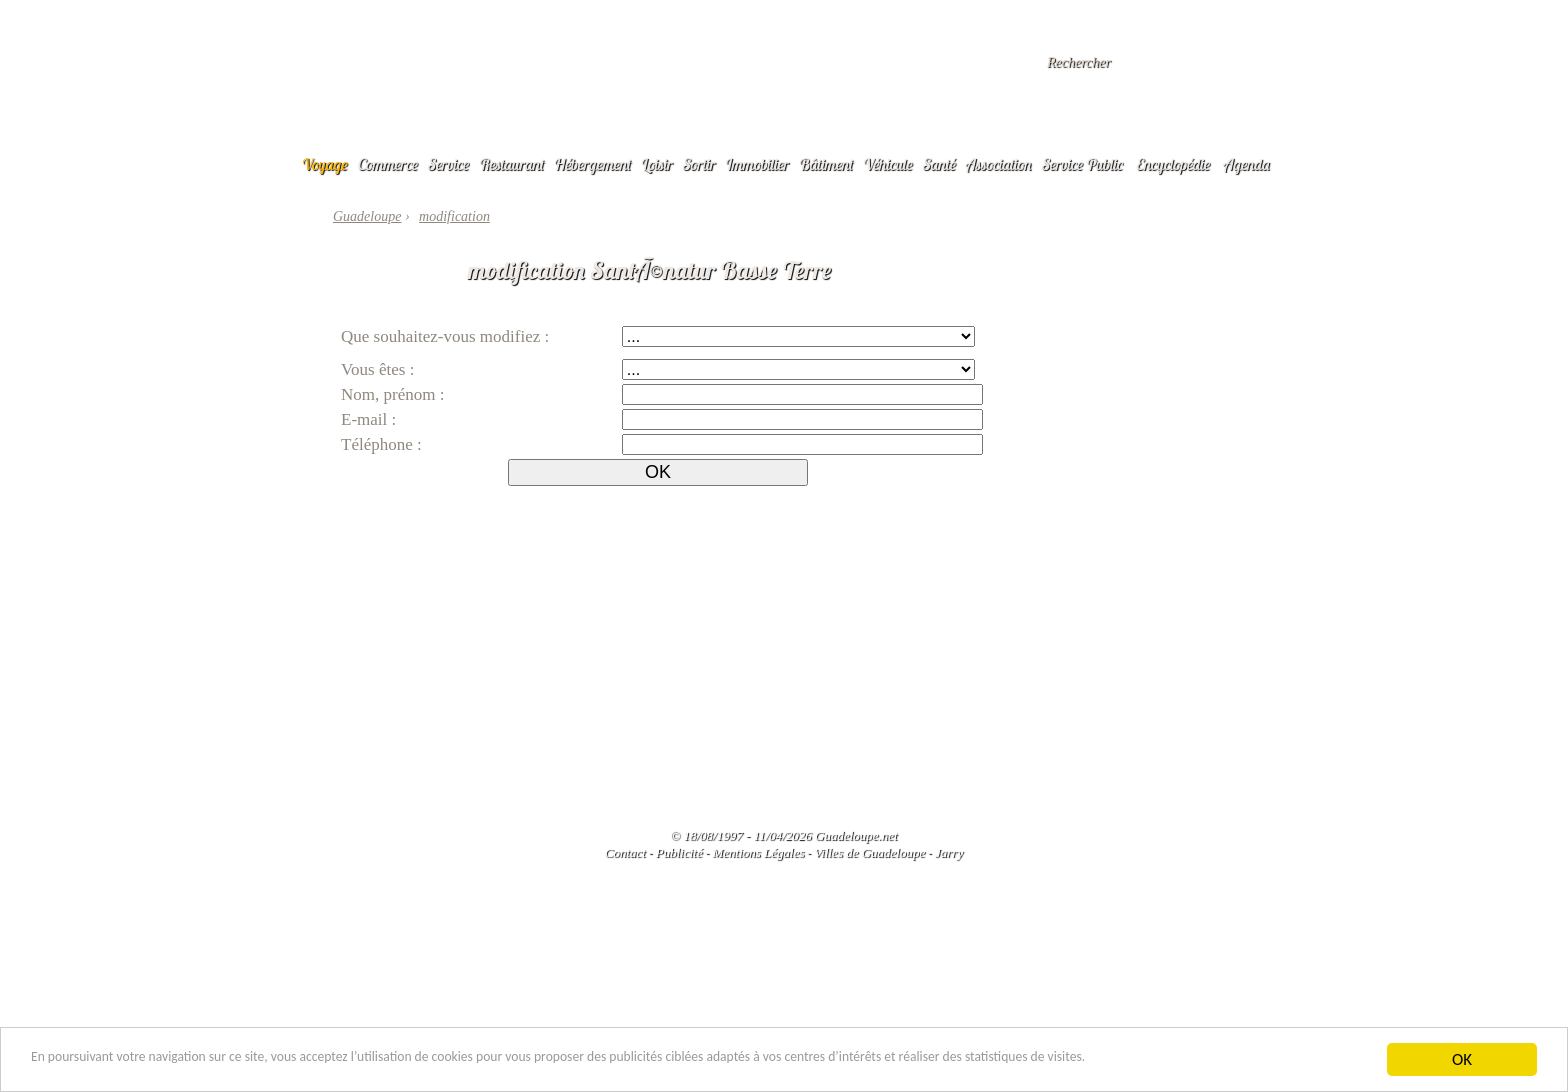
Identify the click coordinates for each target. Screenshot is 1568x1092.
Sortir (699, 164)
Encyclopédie (1173, 164)
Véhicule (888, 164)
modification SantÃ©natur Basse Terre (650, 270)
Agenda (1247, 164)
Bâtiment (826, 164)
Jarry (949, 852)
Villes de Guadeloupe (869, 852)
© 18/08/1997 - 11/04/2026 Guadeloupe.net (783, 835)
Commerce (388, 164)
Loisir (657, 164)
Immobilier (757, 164)
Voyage (325, 164)
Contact (625, 852)
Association (999, 164)
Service (448, 164)
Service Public (1082, 164)
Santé (939, 164)
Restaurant (511, 164)
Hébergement (592, 164)
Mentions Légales (758, 852)
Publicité (679, 852)
